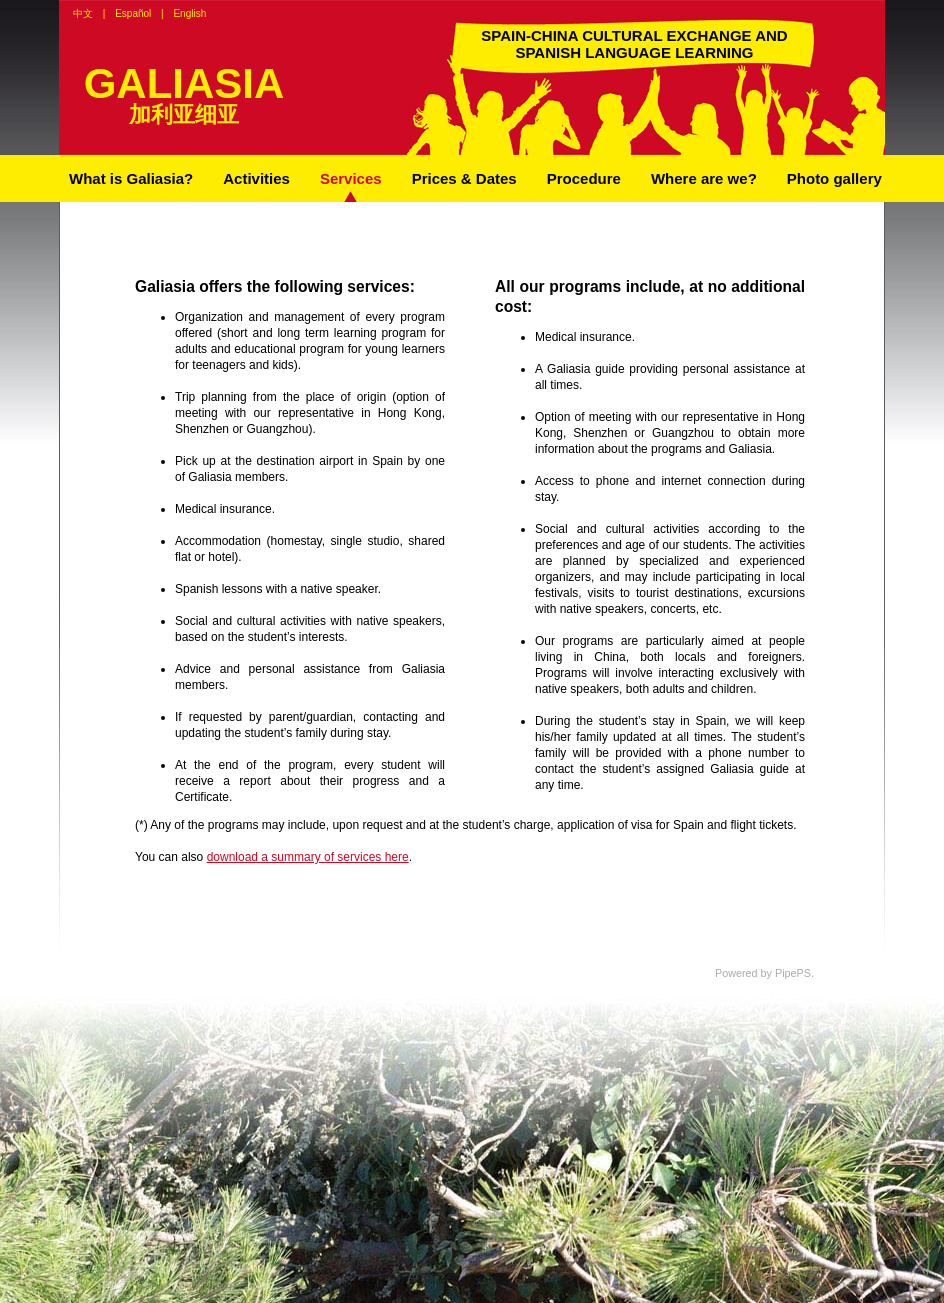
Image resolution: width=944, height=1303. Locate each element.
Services (351, 178)
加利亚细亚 (184, 114)
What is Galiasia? (131, 178)
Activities (256, 178)
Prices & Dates (464, 178)
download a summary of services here (308, 857)
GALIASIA (184, 83)
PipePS (793, 973)
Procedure (584, 178)
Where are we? (704, 178)
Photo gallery (834, 178)
